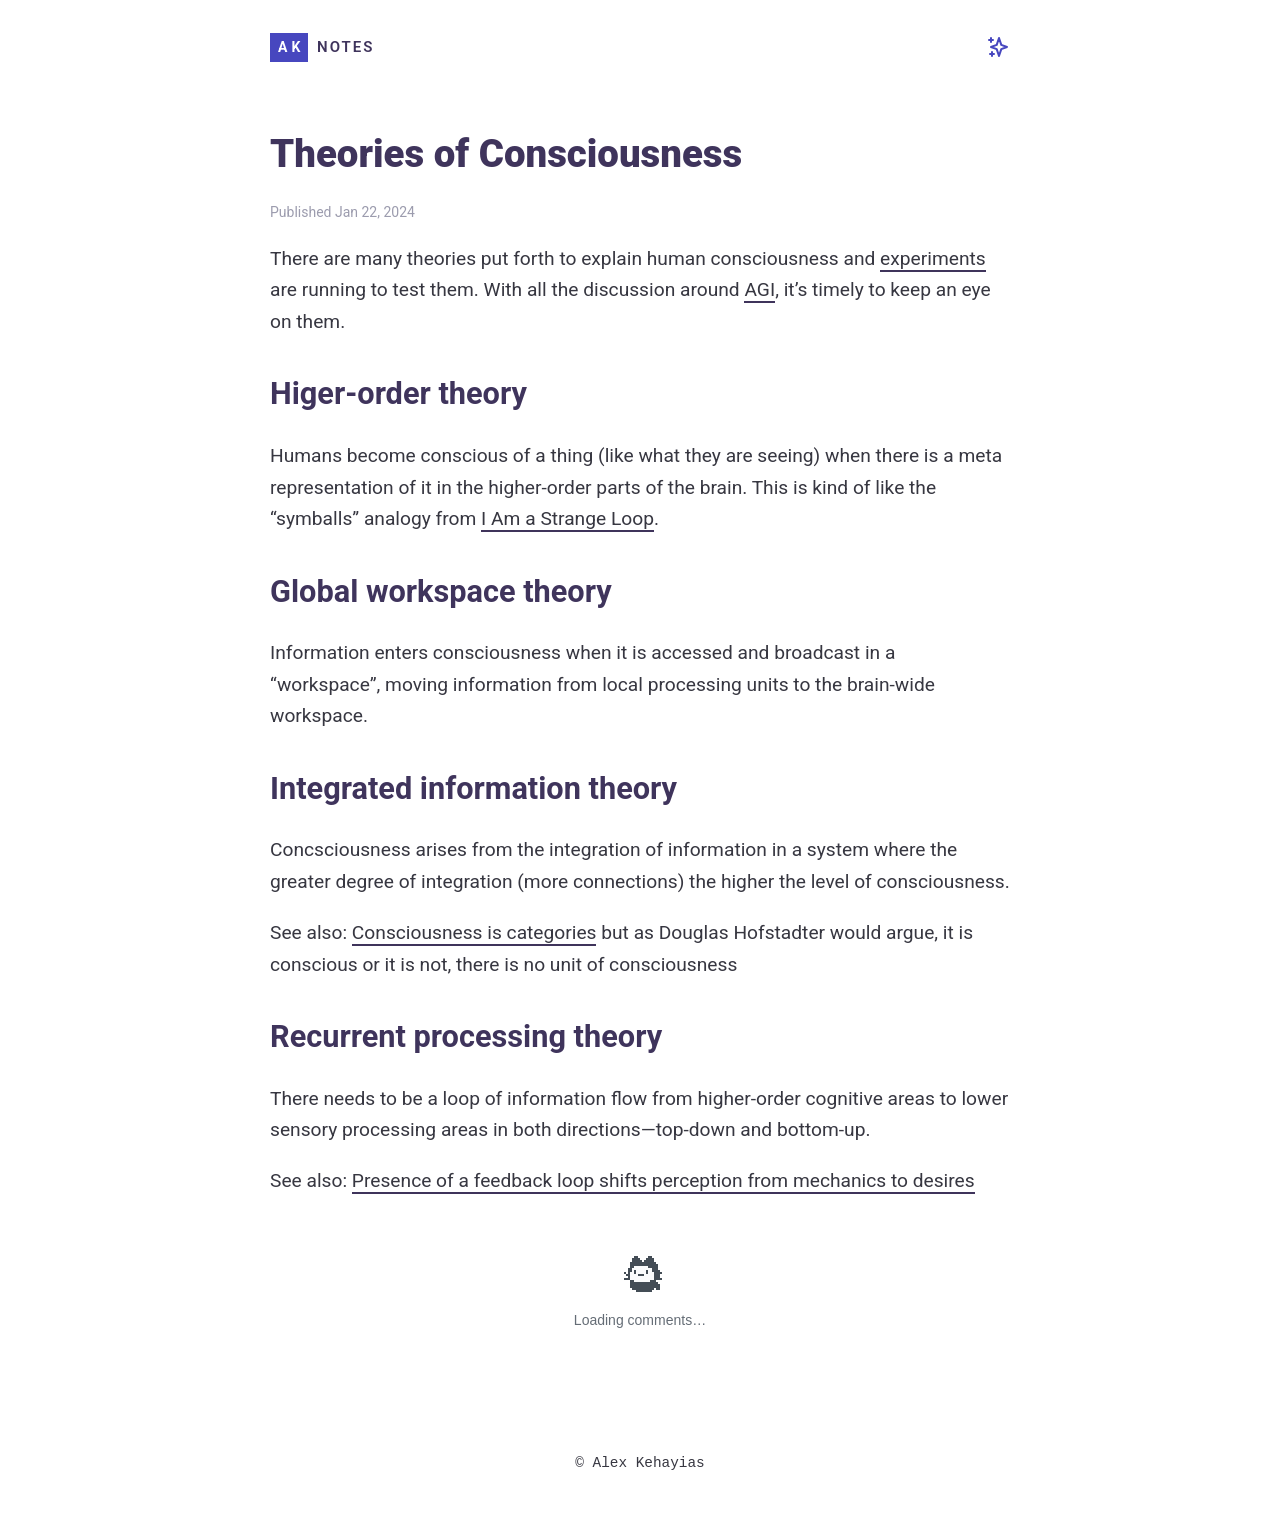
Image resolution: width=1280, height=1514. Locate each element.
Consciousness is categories (474, 932)
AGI (759, 289)
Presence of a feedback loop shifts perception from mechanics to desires (663, 1180)
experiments (933, 258)
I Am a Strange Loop (567, 518)
